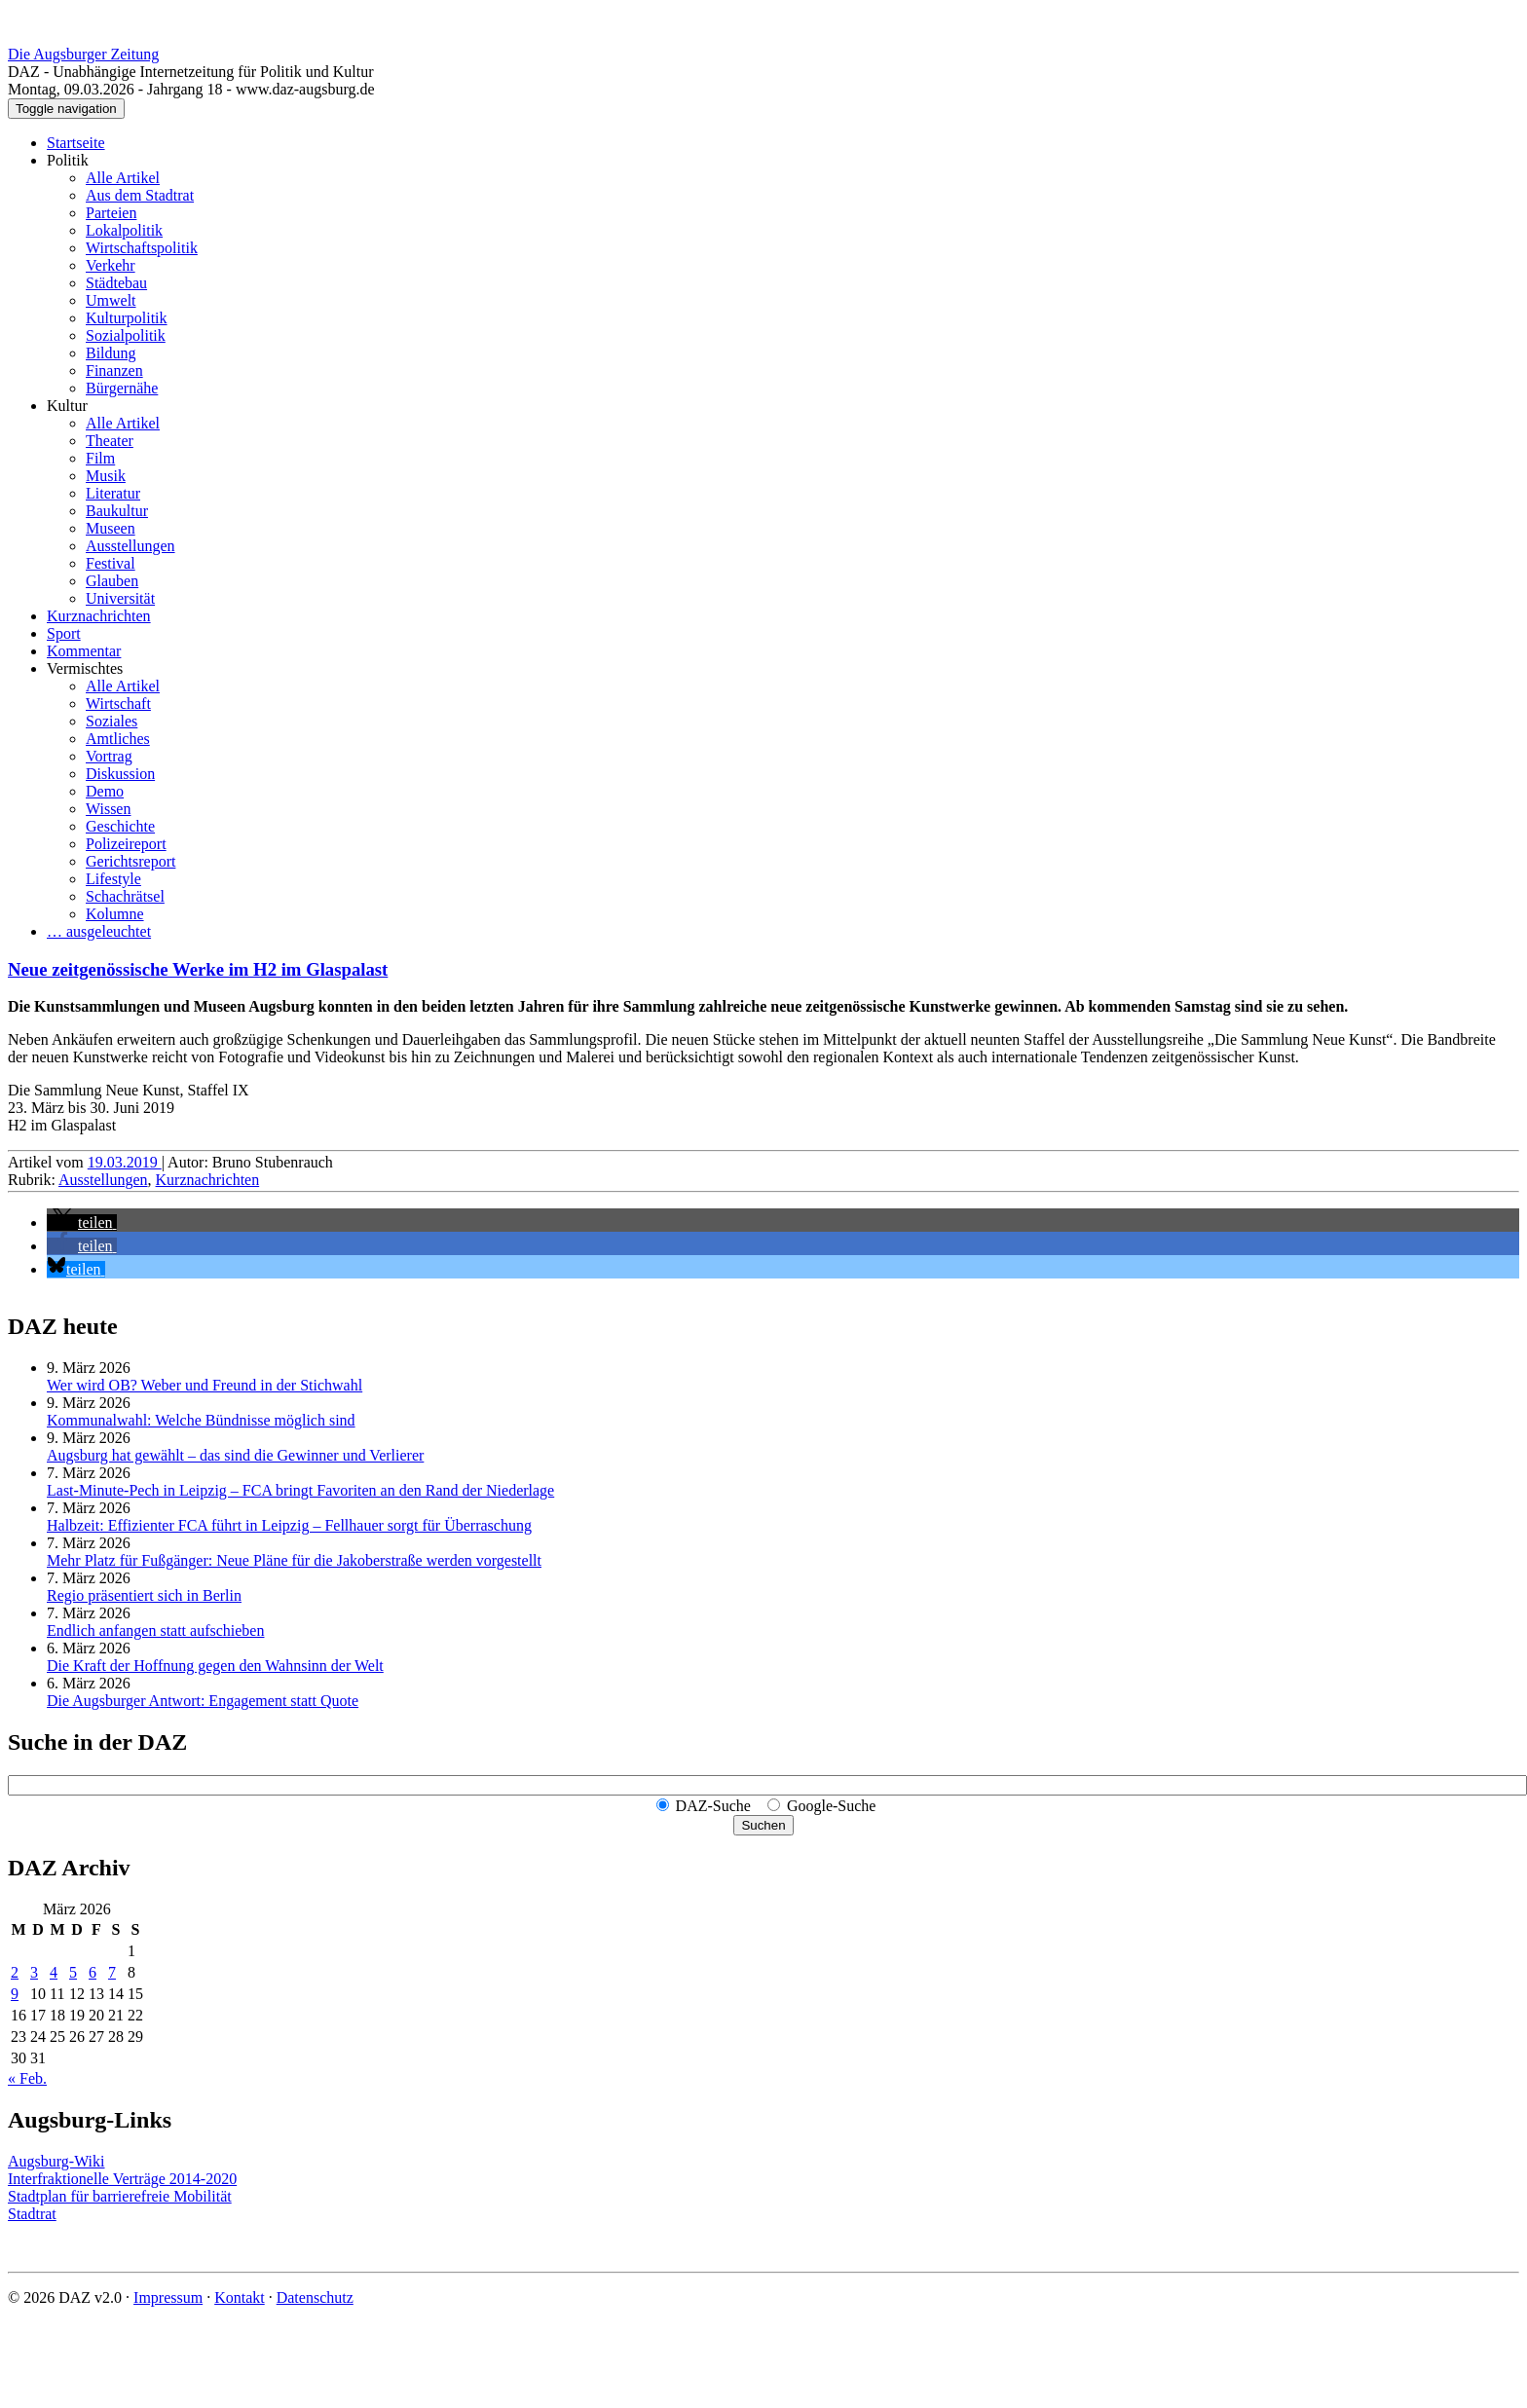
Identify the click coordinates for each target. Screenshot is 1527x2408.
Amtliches (118, 738)
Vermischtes (85, 668)
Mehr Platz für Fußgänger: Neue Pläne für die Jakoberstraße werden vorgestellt (294, 1560)
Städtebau (116, 283)
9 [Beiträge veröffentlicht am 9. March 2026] (15, 1993)
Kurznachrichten (99, 616)
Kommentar (84, 651)
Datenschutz (315, 2297)
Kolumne (115, 914)
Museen (110, 528)
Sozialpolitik (126, 335)
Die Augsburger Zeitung (83, 54)
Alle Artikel (123, 177)
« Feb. (27, 2078)
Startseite (76, 142)
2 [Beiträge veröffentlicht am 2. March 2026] (15, 1972)
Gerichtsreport (130, 861)
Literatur (113, 493)
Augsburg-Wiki (56, 2161)
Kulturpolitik (127, 318)
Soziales (111, 721)
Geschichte (120, 826)
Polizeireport (126, 843)
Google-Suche (831, 1805)
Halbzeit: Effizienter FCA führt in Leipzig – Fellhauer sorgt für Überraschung (289, 1525)
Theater (109, 440)
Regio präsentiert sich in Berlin (144, 1595)
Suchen (763, 1825)
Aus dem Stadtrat (140, 195)
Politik (68, 160)
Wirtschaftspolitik (142, 248)
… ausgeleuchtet (99, 931)
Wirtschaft (118, 703)
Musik (106, 475)
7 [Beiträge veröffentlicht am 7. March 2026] (112, 1972)
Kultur (67, 405)
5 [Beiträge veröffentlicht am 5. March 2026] (73, 1972)
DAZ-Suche (713, 1805)
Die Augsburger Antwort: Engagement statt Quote (202, 1700)
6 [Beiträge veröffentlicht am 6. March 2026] (92, 1972)
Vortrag (109, 756)
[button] (82, 1222)
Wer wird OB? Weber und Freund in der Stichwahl (204, 1385)
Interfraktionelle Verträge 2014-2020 (122, 2178)
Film (100, 458)
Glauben (112, 581)
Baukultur (117, 510)
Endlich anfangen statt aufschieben (155, 1630)
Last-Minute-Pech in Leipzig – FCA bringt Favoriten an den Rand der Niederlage (300, 1490)
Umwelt (111, 300)
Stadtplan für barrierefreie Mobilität (120, 2196)
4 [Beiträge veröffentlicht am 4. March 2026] (53, 1972)
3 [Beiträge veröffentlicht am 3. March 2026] (34, 1972)
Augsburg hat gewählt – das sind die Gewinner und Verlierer (235, 1455)
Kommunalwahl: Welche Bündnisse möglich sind (201, 1420)
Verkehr (110, 265)
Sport (64, 633)
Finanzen (114, 370)
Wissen (108, 808)
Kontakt (239, 2297)
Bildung (111, 353)
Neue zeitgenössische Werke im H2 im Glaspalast (198, 969)
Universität (120, 598)
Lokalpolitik (124, 230)
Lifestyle (113, 879)
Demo (105, 791)
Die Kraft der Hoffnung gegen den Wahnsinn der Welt (215, 1665)
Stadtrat (32, 2213)
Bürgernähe (122, 388)
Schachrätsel (125, 896)
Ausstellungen (130, 545)
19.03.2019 (125, 1162)
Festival (110, 563)
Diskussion (120, 773)
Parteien (111, 212)
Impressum (168, 2297)
